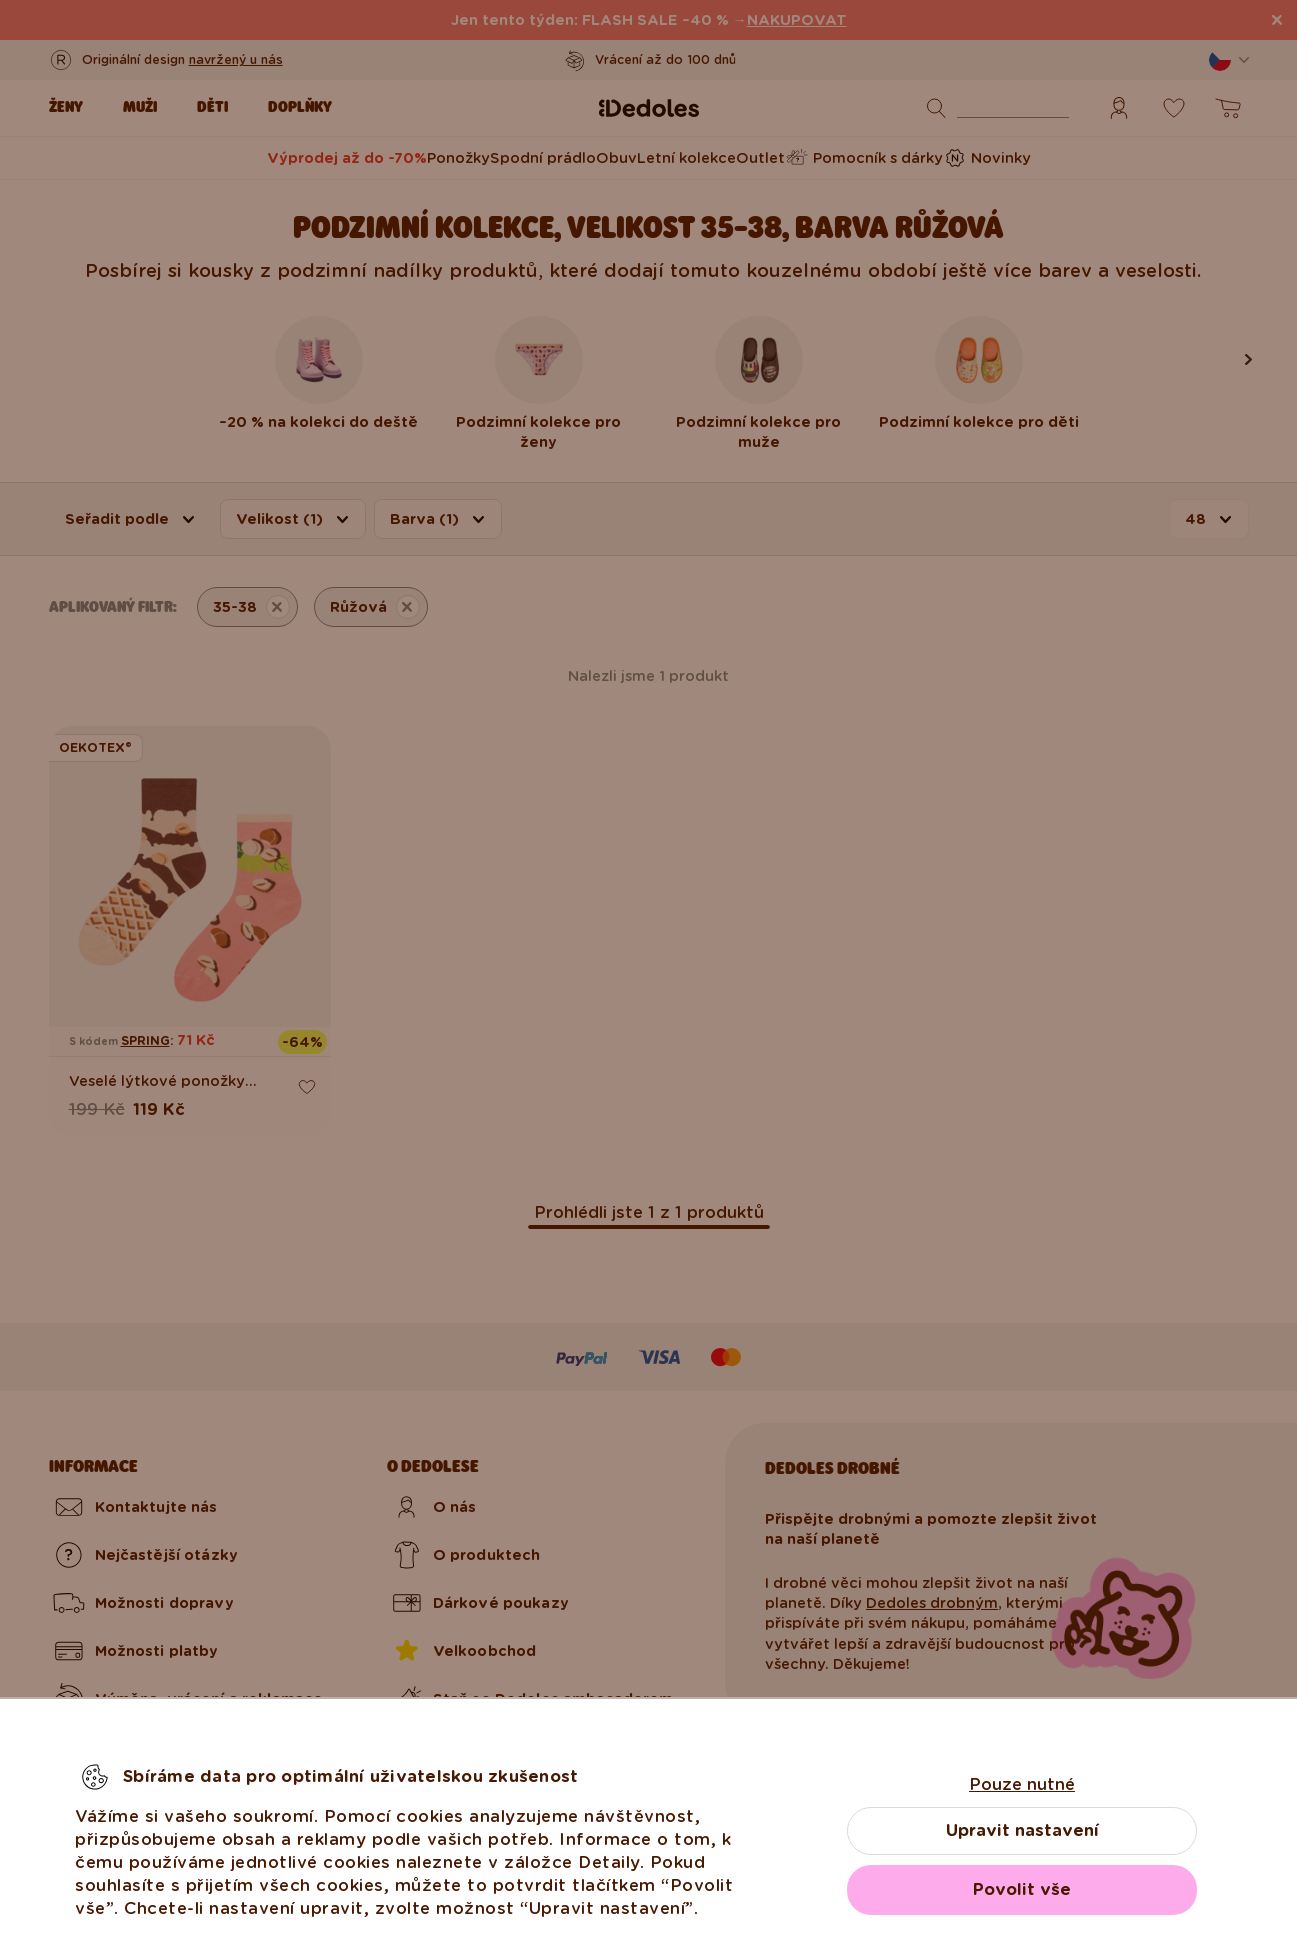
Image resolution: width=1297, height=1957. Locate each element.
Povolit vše (1022, 1889)
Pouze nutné (1022, 1784)
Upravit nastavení (1022, 1830)
